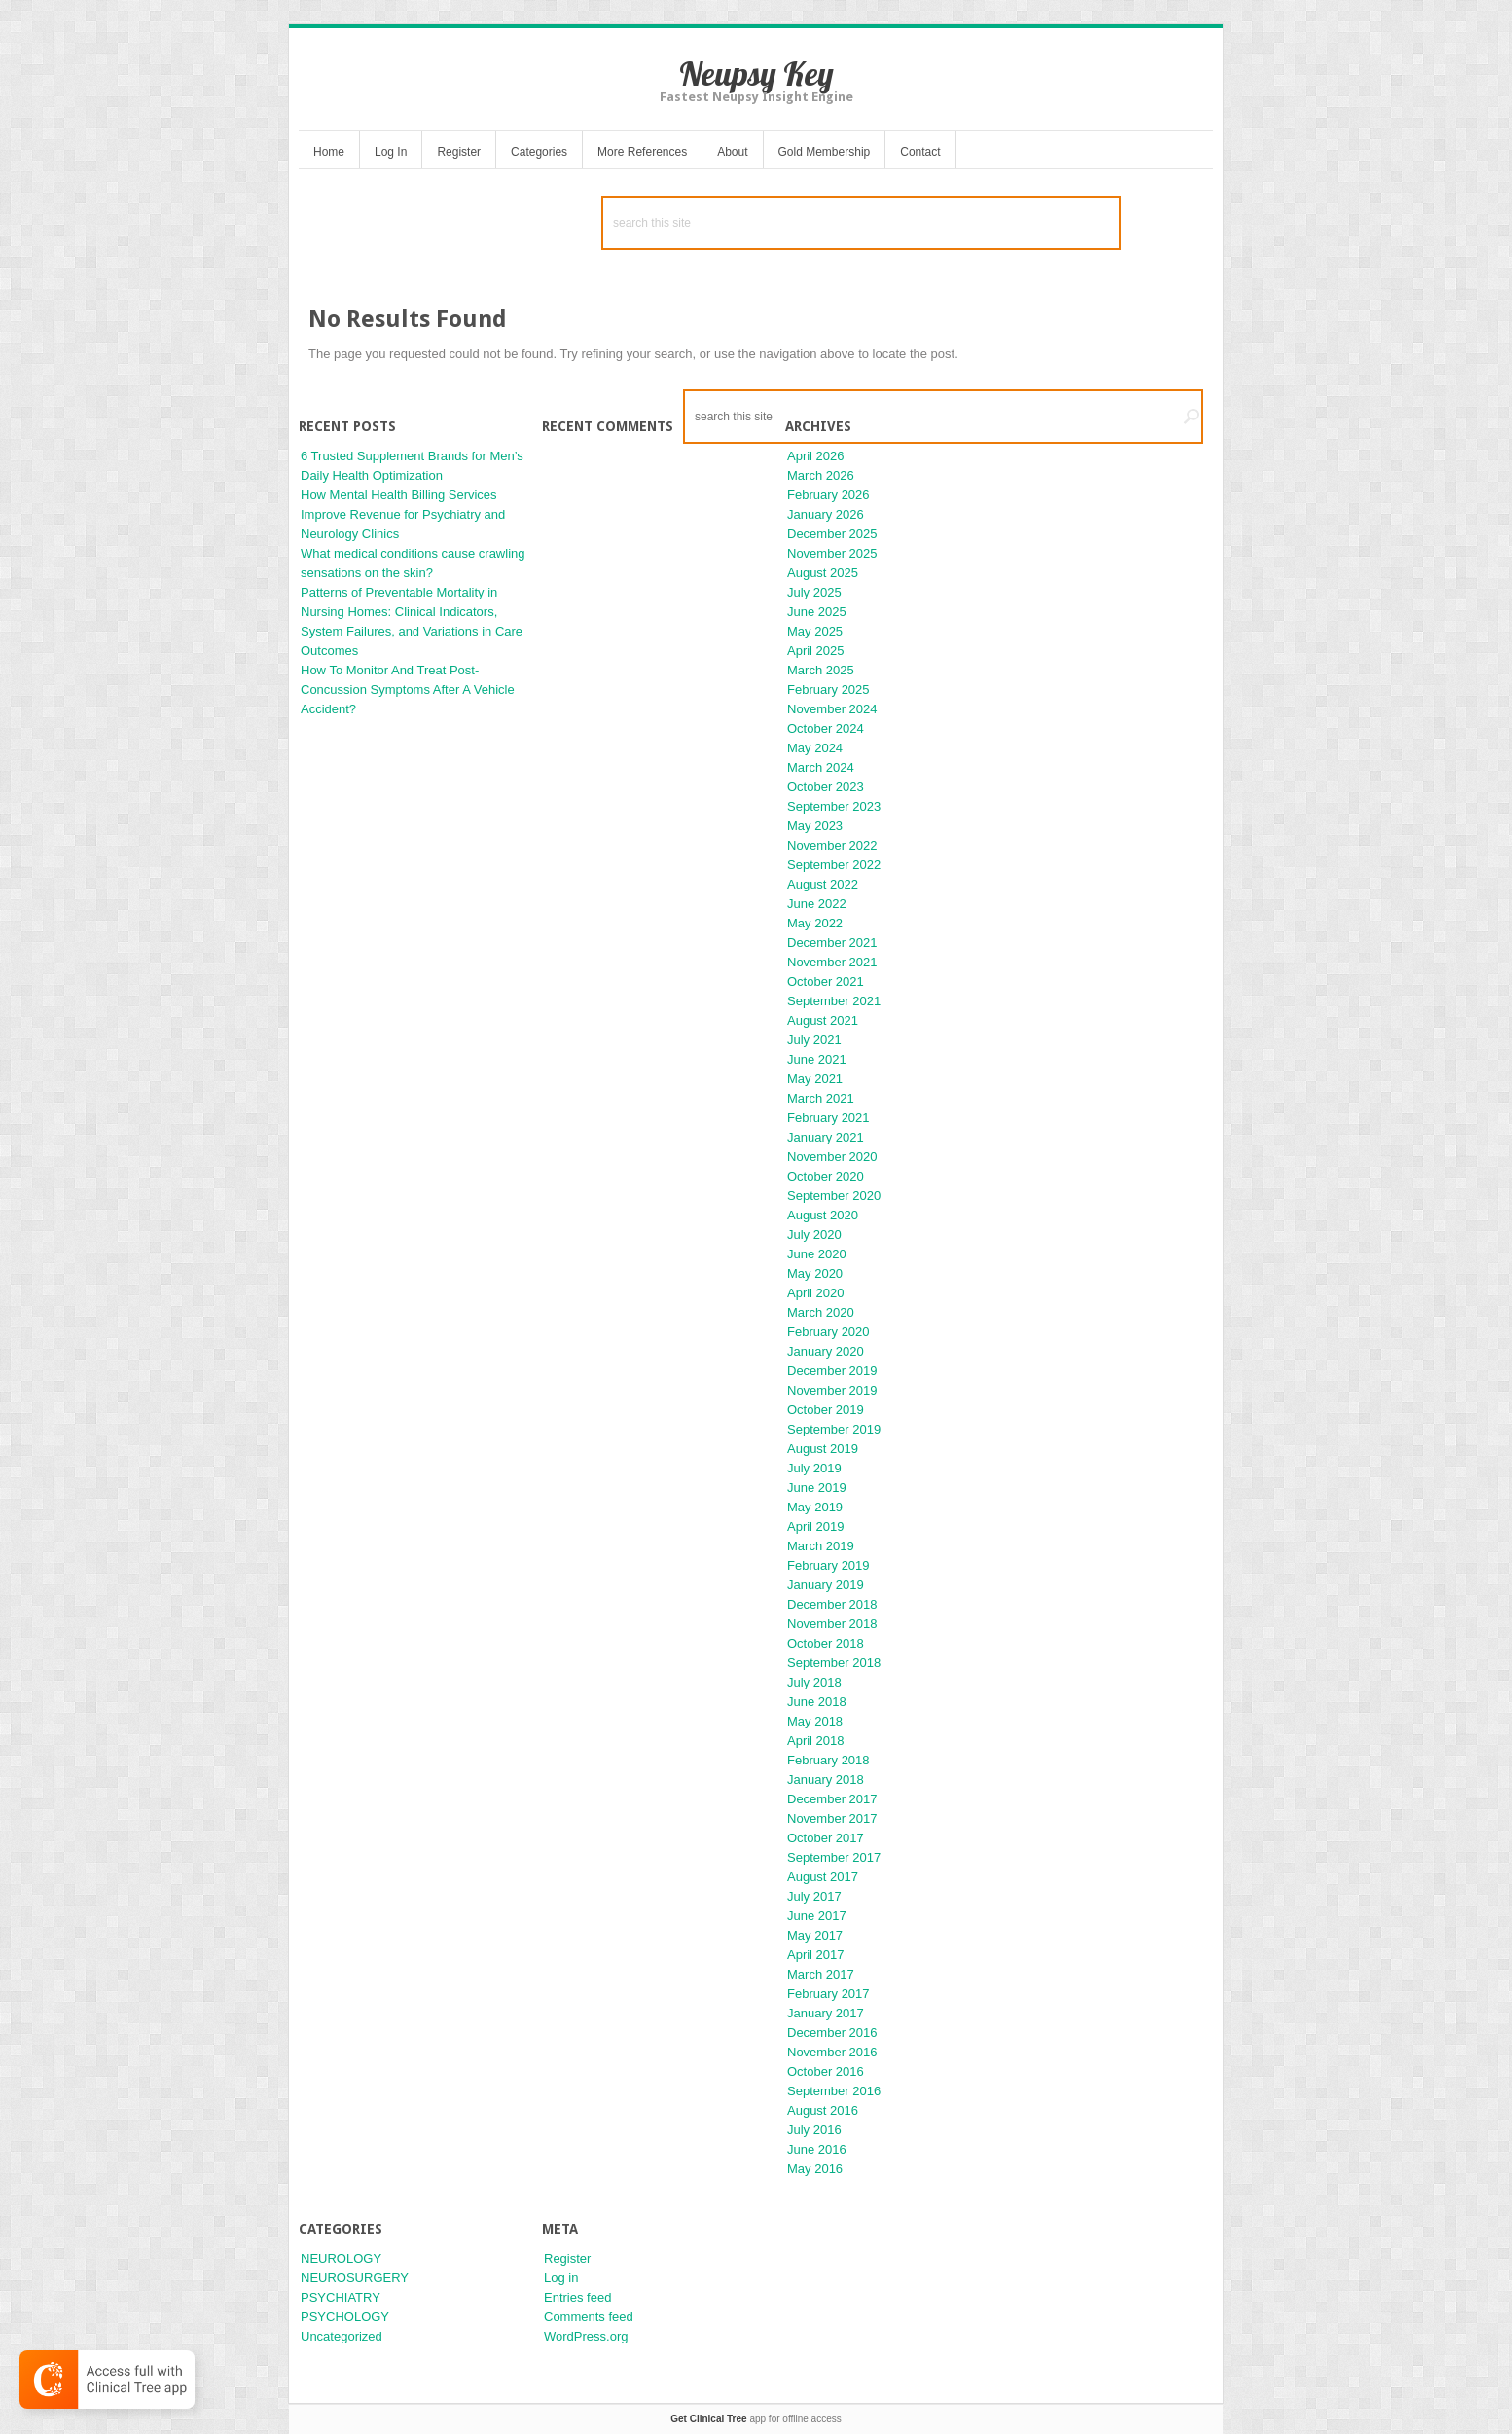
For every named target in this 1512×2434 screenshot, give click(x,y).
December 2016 (832, 2032)
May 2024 (815, 748)
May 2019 (815, 1507)
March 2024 (820, 767)
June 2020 (816, 1254)
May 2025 (815, 631)
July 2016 (814, 2130)
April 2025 (816, 650)
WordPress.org (586, 2336)
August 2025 (822, 572)
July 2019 (814, 1468)
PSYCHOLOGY (345, 2316)
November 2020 (832, 1156)
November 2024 (832, 709)
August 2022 (822, 884)
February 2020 (828, 1332)
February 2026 (828, 495)
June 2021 (816, 1059)
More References (642, 152)
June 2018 (816, 1701)
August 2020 (822, 1215)
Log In (391, 152)
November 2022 (832, 845)
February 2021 (828, 1117)
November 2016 (832, 2052)
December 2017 (832, 1799)
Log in (561, 2278)
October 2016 (825, 2071)
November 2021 (832, 962)
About (732, 152)
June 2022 (816, 903)
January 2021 (825, 1137)
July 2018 (814, 1682)
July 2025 (814, 592)
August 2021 (822, 1020)
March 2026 (820, 475)
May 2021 (815, 1079)
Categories (539, 152)
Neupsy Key (756, 73)
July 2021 (814, 1040)
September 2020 (834, 1195)
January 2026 (825, 514)
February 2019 (828, 1565)
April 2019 (816, 1526)
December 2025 (832, 534)
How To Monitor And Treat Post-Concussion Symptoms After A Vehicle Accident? (408, 689)
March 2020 (820, 1312)
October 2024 (825, 728)
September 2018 (834, 1662)
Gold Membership (824, 152)
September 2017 (834, 1857)
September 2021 (834, 1001)
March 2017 (820, 1974)
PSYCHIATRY (340, 2297)
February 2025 (828, 689)
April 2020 (816, 1293)
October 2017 (825, 1838)
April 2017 (816, 1954)
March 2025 (820, 670)
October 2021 (825, 981)
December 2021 (832, 942)
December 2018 (832, 1604)
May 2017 (815, 1935)
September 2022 (834, 864)
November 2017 (832, 1818)
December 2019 (832, 1370)
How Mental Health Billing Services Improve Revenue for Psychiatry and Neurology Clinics (403, 514)
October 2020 (825, 1176)
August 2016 (822, 2110)
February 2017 (828, 1993)
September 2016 (834, 2091)
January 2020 (825, 1351)
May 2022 (815, 923)
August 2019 (822, 1448)
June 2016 (816, 2149)
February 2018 (828, 1760)
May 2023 (815, 825)
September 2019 (834, 1429)
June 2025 (816, 611)
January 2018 (825, 1779)
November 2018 (832, 1624)
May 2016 (815, 2169)
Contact (920, 152)
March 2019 (820, 1546)
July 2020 (814, 1234)
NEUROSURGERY (355, 2278)
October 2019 (825, 1409)
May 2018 (815, 1721)
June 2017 (816, 1915)
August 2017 (822, 1877)
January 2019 (825, 1585)
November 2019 (832, 1390)
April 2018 (816, 1740)
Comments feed (588, 2316)
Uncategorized (341, 2336)
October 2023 (825, 787)
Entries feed (577, 2297)
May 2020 (815, 1273)
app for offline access (755, 2419)
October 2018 (825, 1643)
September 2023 (834, 806)
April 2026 (816, 456)
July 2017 (814, 1896)
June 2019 (816, 1487)
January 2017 (825, 2013)
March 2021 (820, 1098)
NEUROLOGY (341, 2258)
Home (328, 152)
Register (459, 152)
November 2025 (832, 553)
